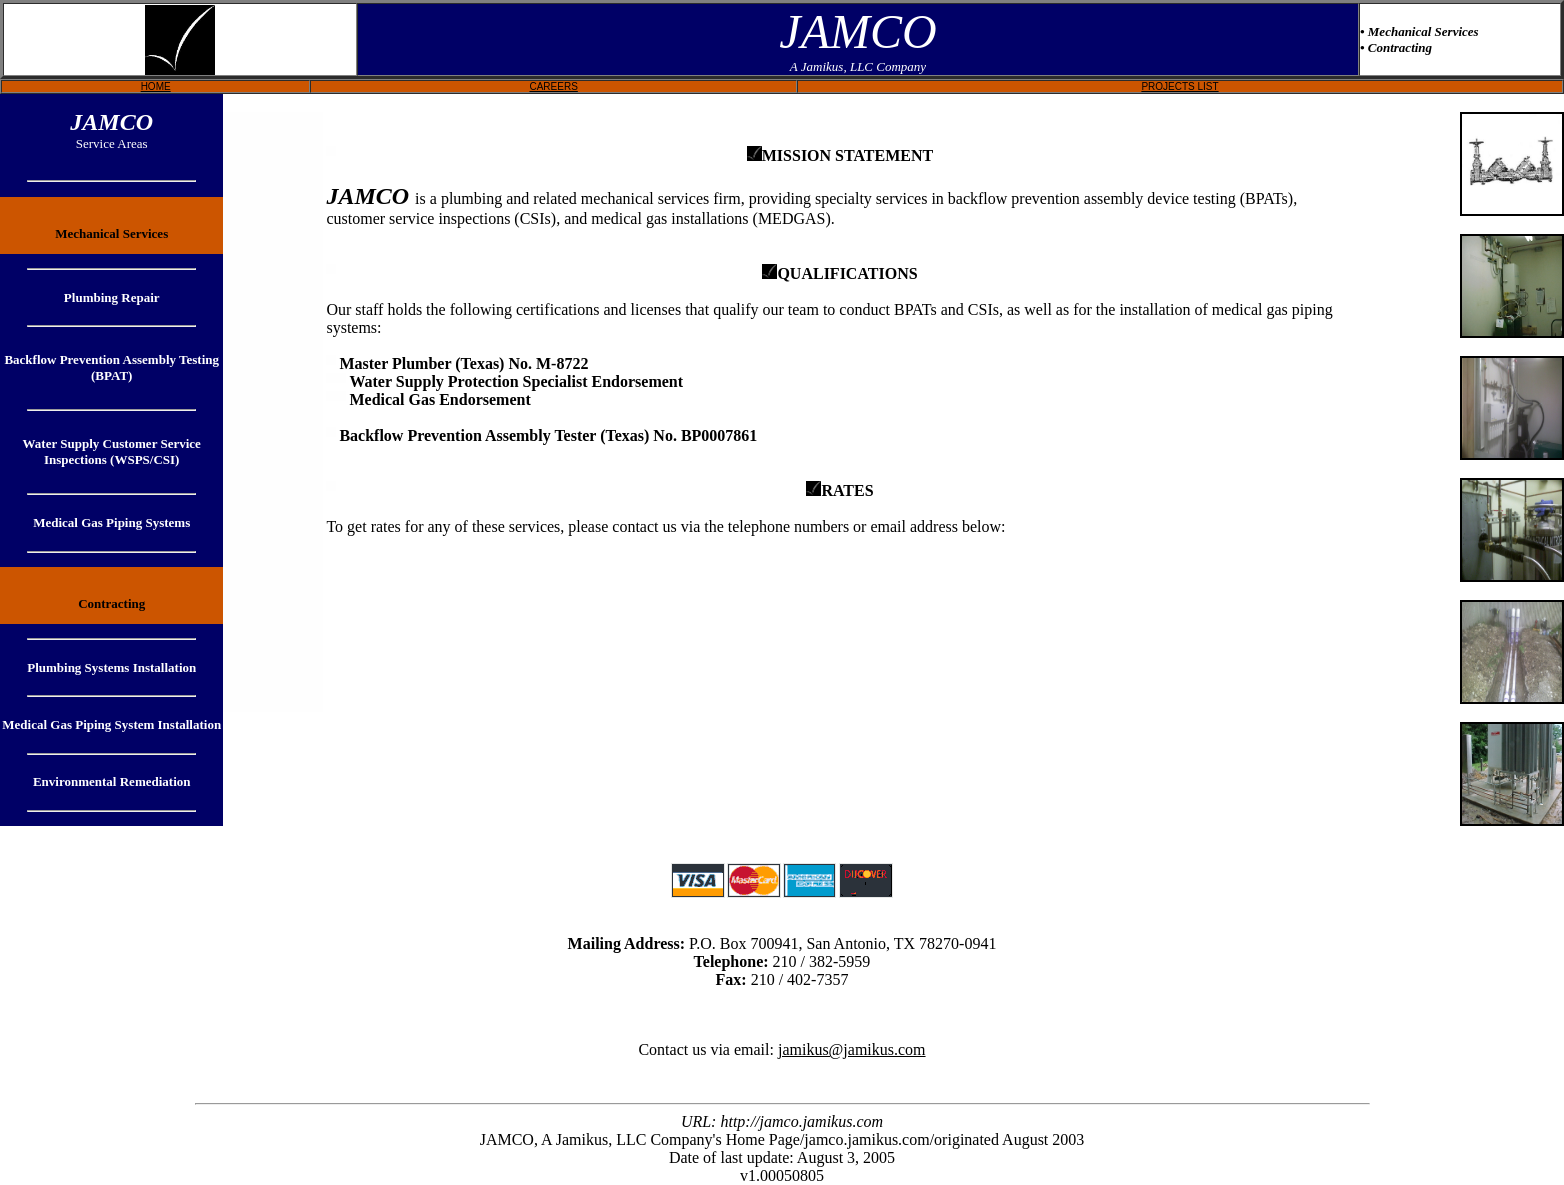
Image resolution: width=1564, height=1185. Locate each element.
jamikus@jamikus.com (852, 1049)
